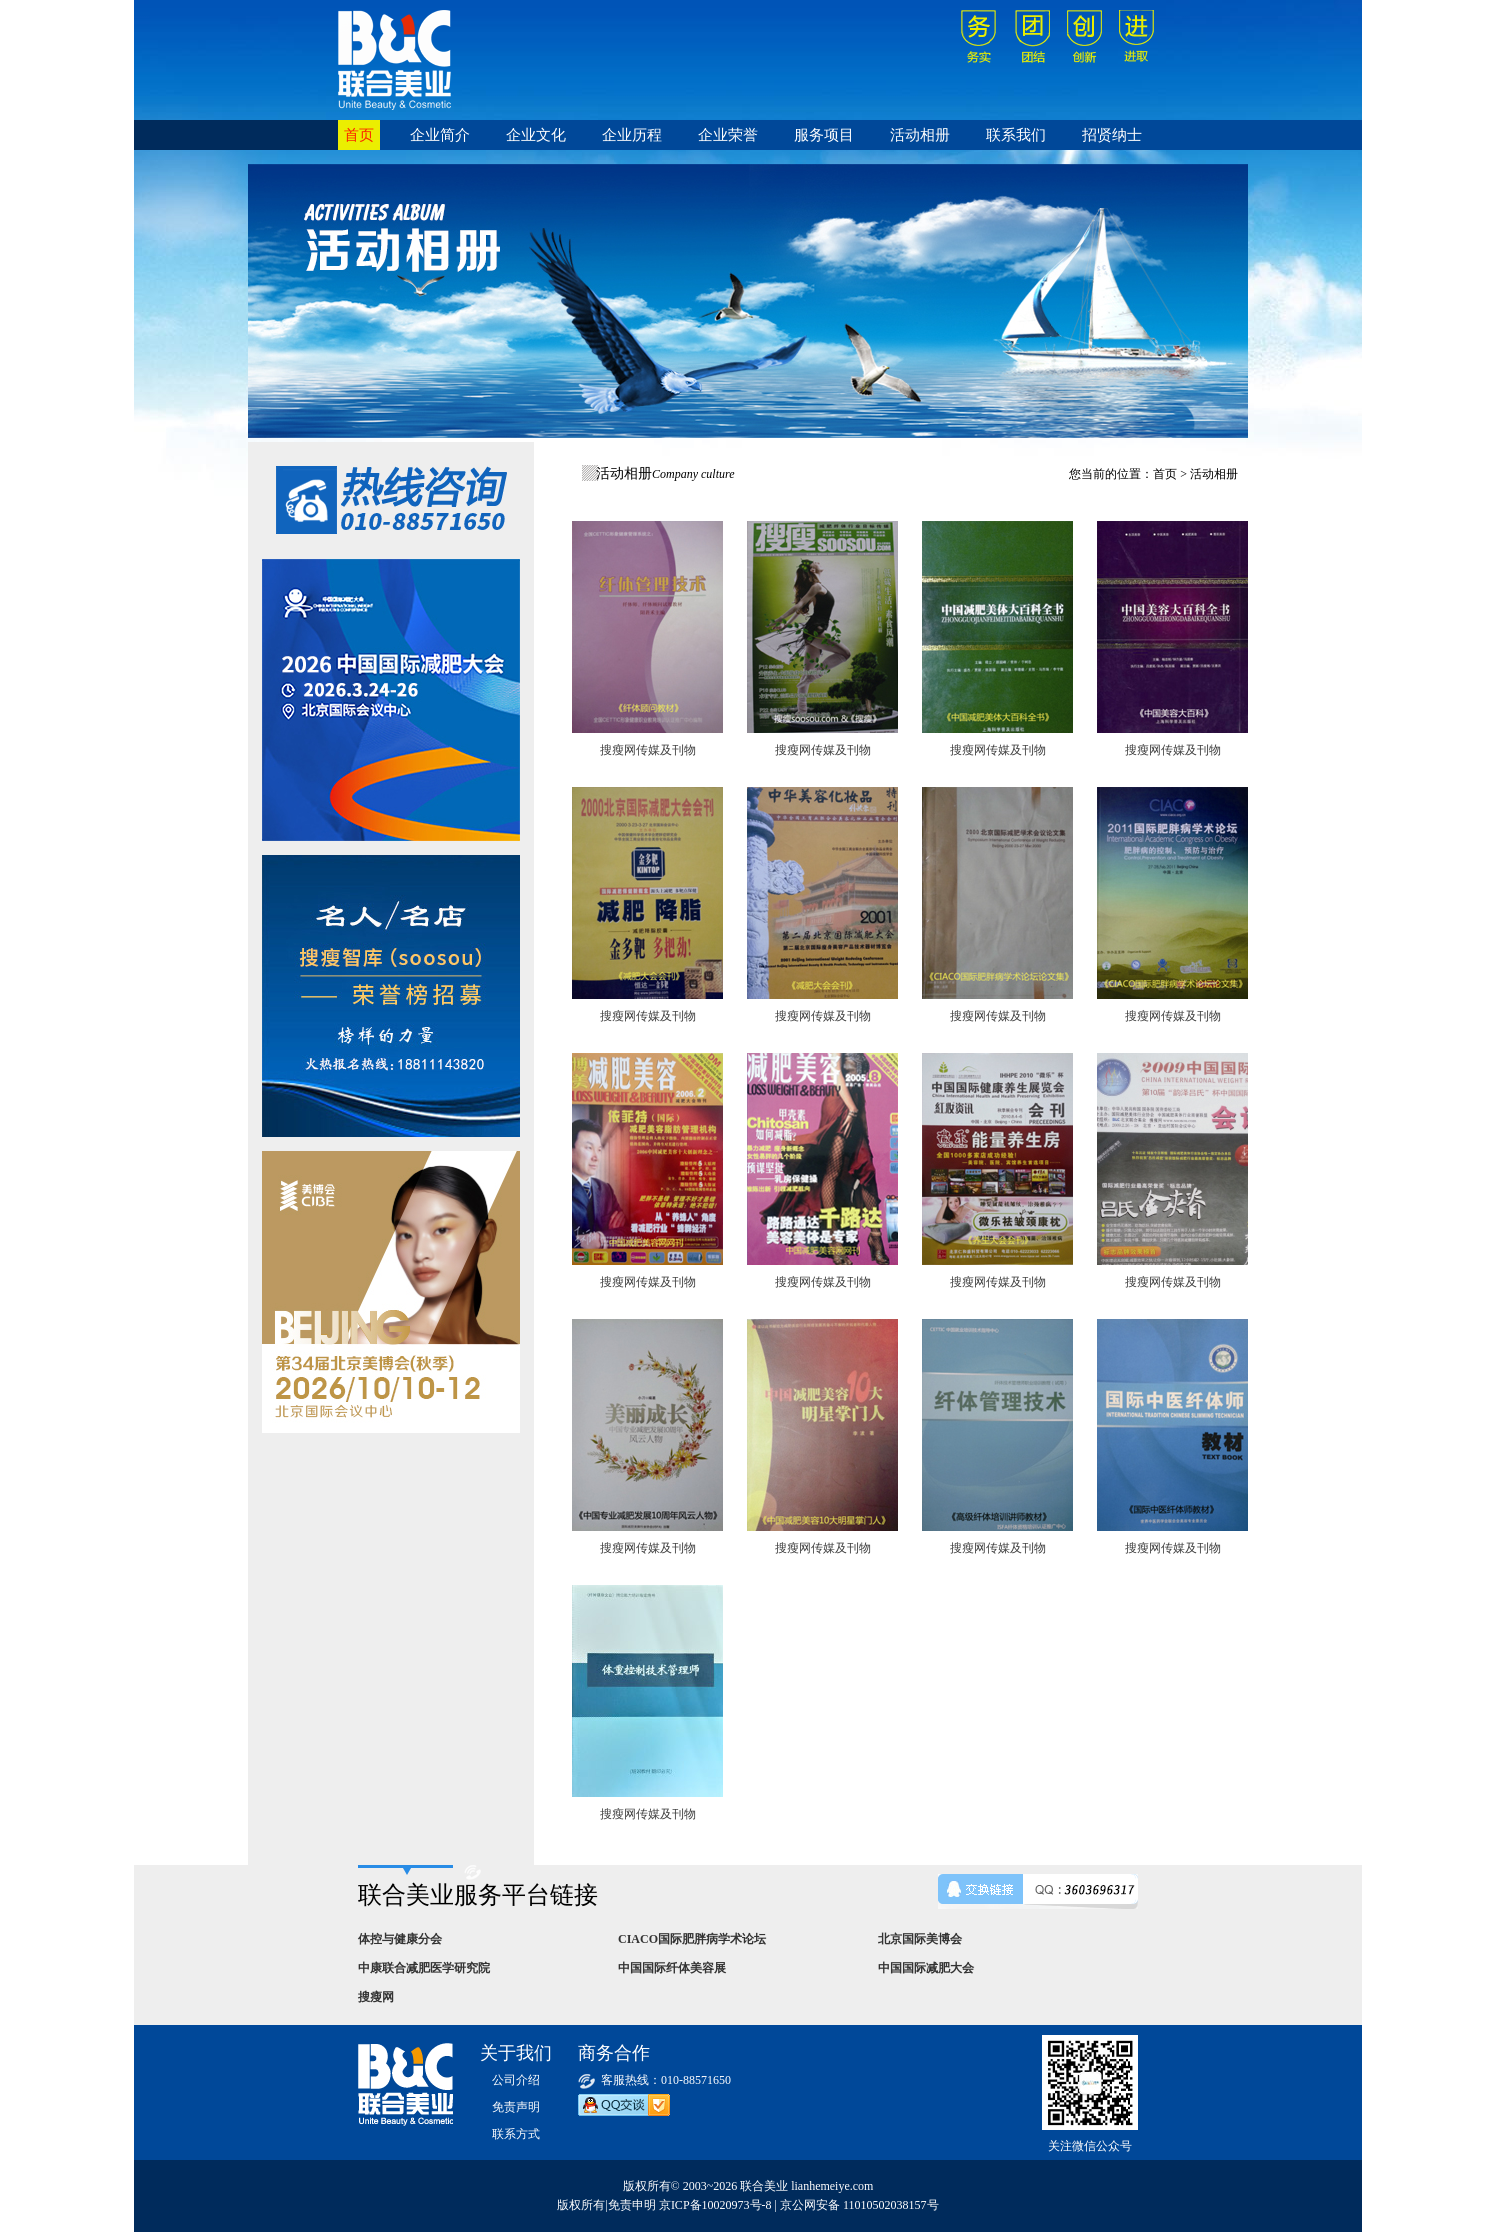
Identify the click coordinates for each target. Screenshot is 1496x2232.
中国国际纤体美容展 (672, 1968)
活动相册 (920, 135)
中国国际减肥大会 (926, 1968)
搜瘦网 (376, 1997)
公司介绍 (516, 2080)
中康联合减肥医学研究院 (424, 1968)
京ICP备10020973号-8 (715, 2205)
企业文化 (536, 135)
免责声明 (516, 2107)
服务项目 (824, 135)
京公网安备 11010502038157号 (859, 2205)
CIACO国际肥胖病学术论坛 (692, 1939)
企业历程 (632, 135)
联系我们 (1016, 135)
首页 (359, 135)
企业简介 (440, 135)
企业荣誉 (728, 135)
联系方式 (516, 2134)
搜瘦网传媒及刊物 (648, 750)
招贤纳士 (1112, 135)
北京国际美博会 (920, 1939)
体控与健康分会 (400, 1939)
